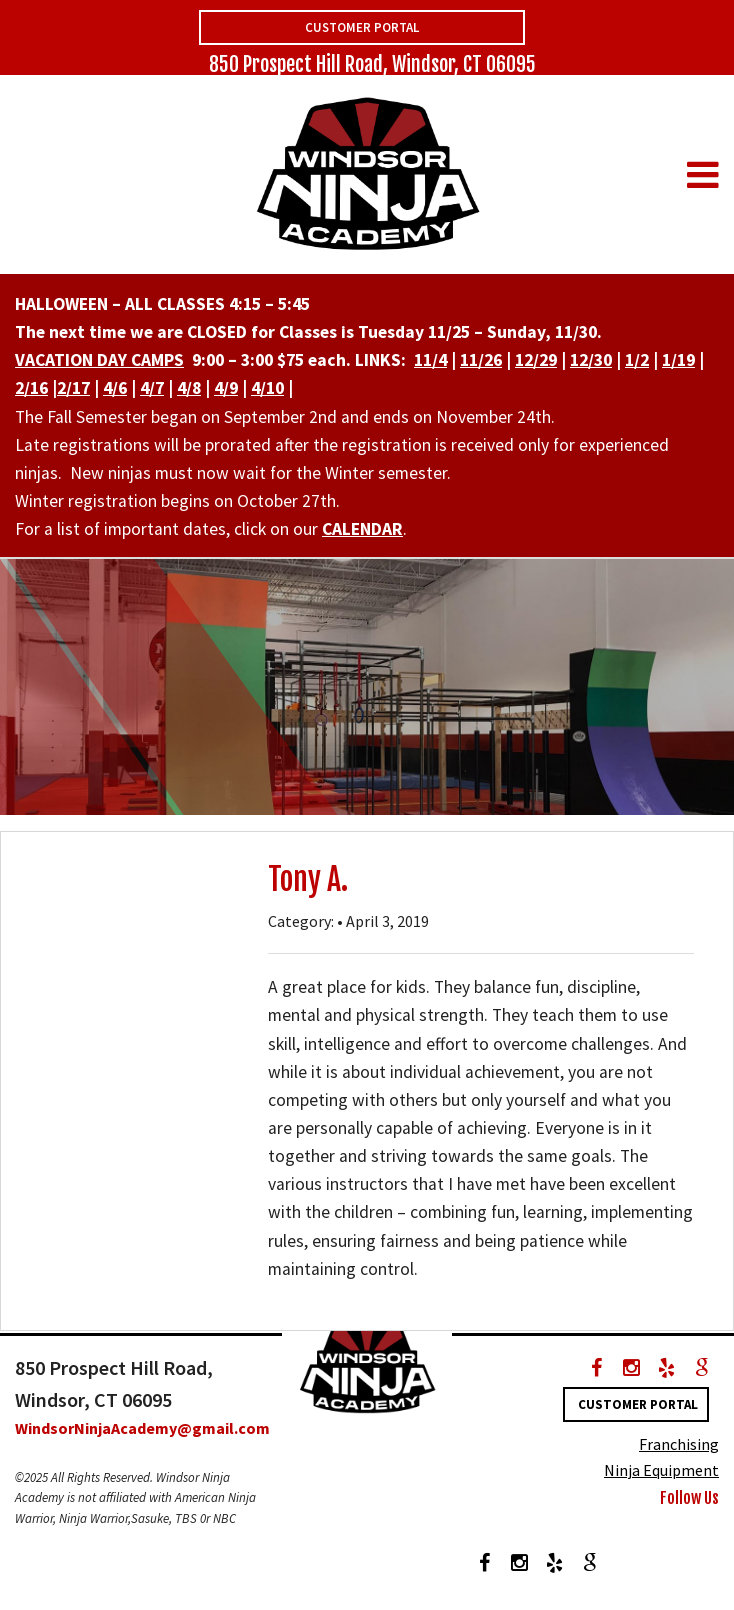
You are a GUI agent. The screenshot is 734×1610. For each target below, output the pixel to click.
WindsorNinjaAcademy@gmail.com (142, 1428)
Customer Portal (362, 27)
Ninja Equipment (661, 1470)
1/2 (637, 360)
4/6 (115, 388)
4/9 (226, 388)
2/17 (73, 388)
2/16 (31, 388)
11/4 (430, 360)
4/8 (189, 388)
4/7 (152, 388)
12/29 (536, 360)
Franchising (679, 1444)
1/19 (678, 360)
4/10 (267, 388)
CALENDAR (362, 529)
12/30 (591, 360)
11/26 (481, 360)
